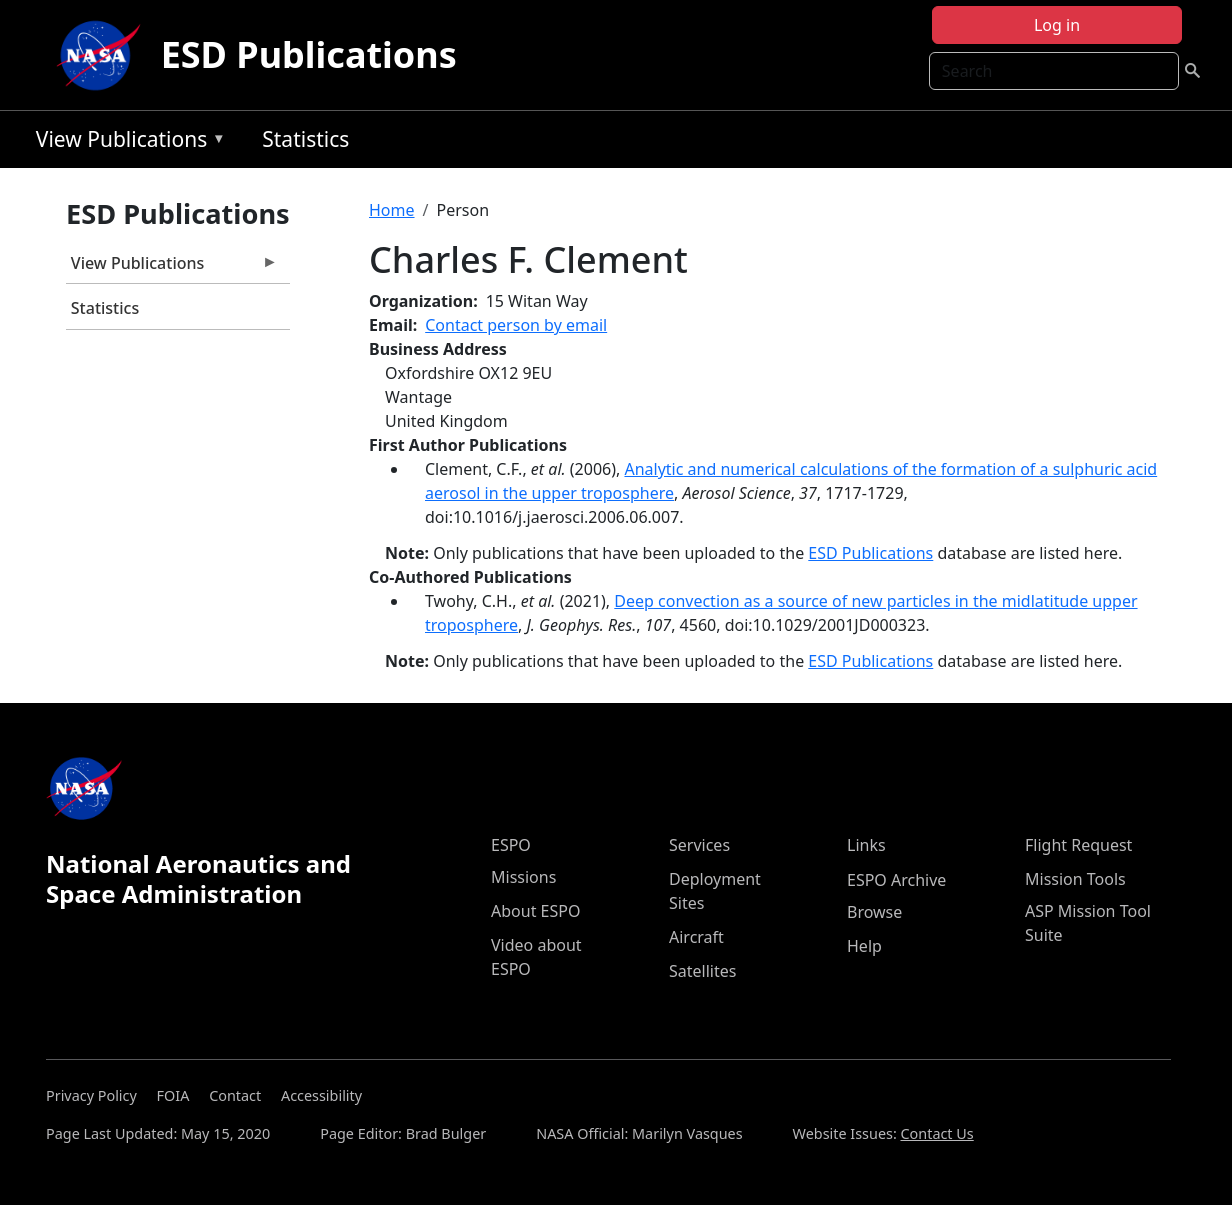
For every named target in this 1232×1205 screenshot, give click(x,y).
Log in (1057, 25)
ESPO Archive (896, 880)
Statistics (305, 139)
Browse (874, 912)
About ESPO (535, 911)
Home (392, 210)
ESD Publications (309, 54)
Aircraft (696, 937)
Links (866, 845)
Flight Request (1078, 845)
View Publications (126, 142)
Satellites (702, 971)
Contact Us (937, 1133)
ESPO (511, 845)
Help (864, 946)
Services (699, 845)
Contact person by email (516, 325)
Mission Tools (1075, 879)
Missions (523, 877)
